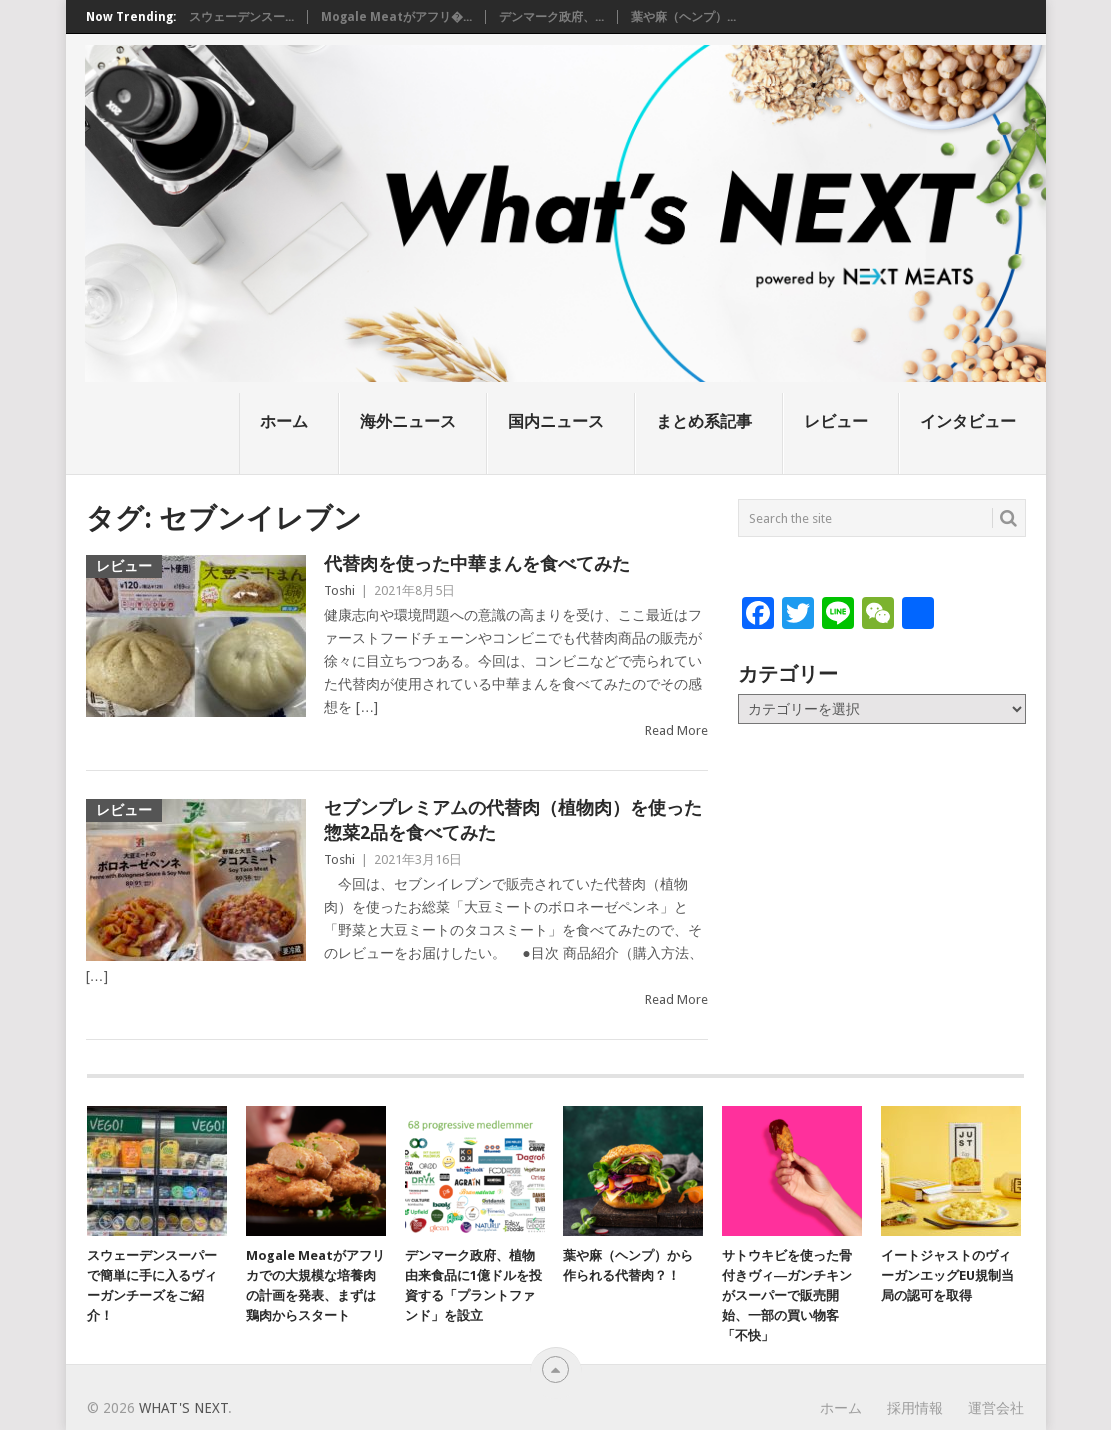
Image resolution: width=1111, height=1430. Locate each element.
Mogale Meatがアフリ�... (396, 17)
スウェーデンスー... (241, 17)
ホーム (284, 421)
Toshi (339, 590)
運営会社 (996, 1408)
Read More (676, 730)
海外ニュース (408, 421)
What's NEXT (183, 1408)
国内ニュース (556, 421)
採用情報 (915, 1408)
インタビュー (968, 421)
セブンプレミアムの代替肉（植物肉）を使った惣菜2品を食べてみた (513, 820)
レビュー (836, 421)
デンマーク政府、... (551, 17)
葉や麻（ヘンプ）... (683, 17)
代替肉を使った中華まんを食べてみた (477, 563)
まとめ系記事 (704, 421)
